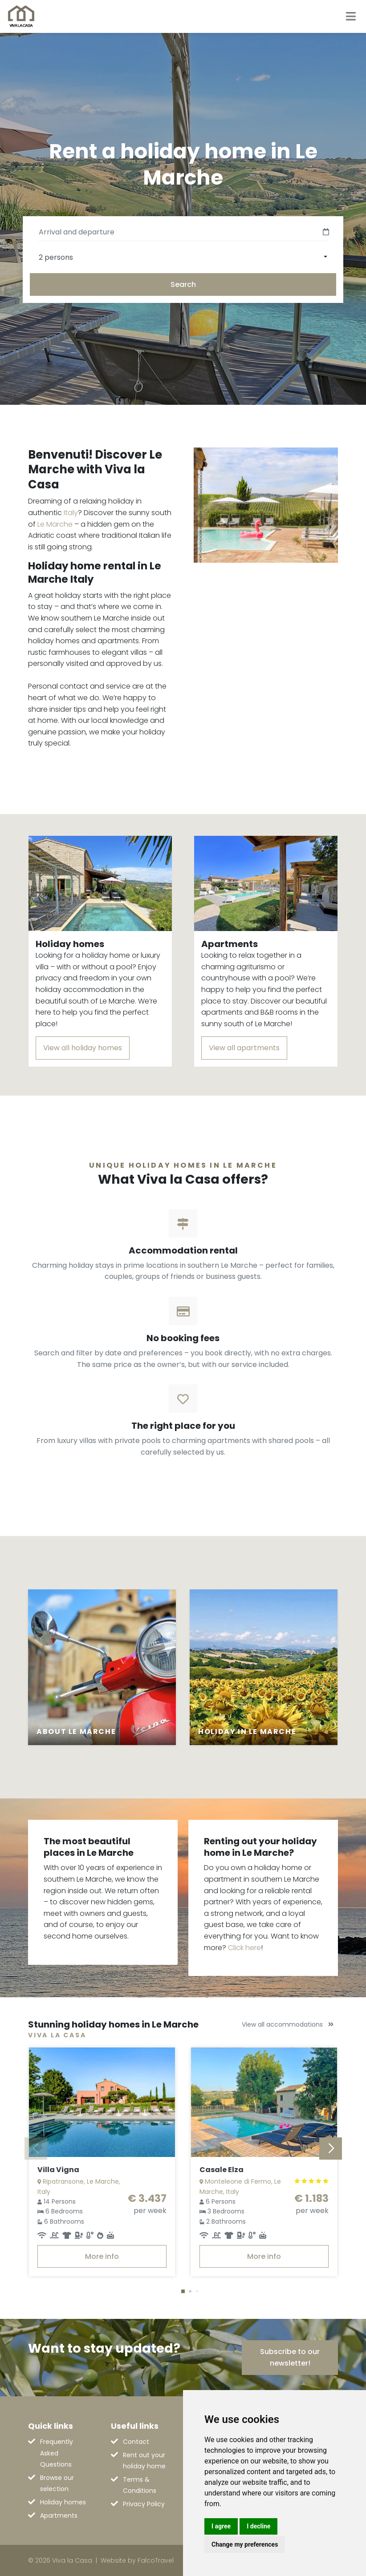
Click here (244, 1948)
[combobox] (183, 257)
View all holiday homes (82, 1048)
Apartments (58, 2515)
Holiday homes (63, 2502)
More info (102, 2256)
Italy (71, 513)
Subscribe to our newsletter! (290, 2357)
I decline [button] (258, 2526)
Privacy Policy (144, 2503)
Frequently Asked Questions (56, 2453)
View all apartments (244, 1048)
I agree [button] (221, 2526)
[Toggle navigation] (350, 16)
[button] (183, 2291)
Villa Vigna (58, 2170)
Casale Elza (221, 2170)
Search (183, 284)
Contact (136, 2441)
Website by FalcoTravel (137, 2560)
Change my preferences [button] (244, 2544)
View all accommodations (287, 2024)
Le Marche (55, 524)
